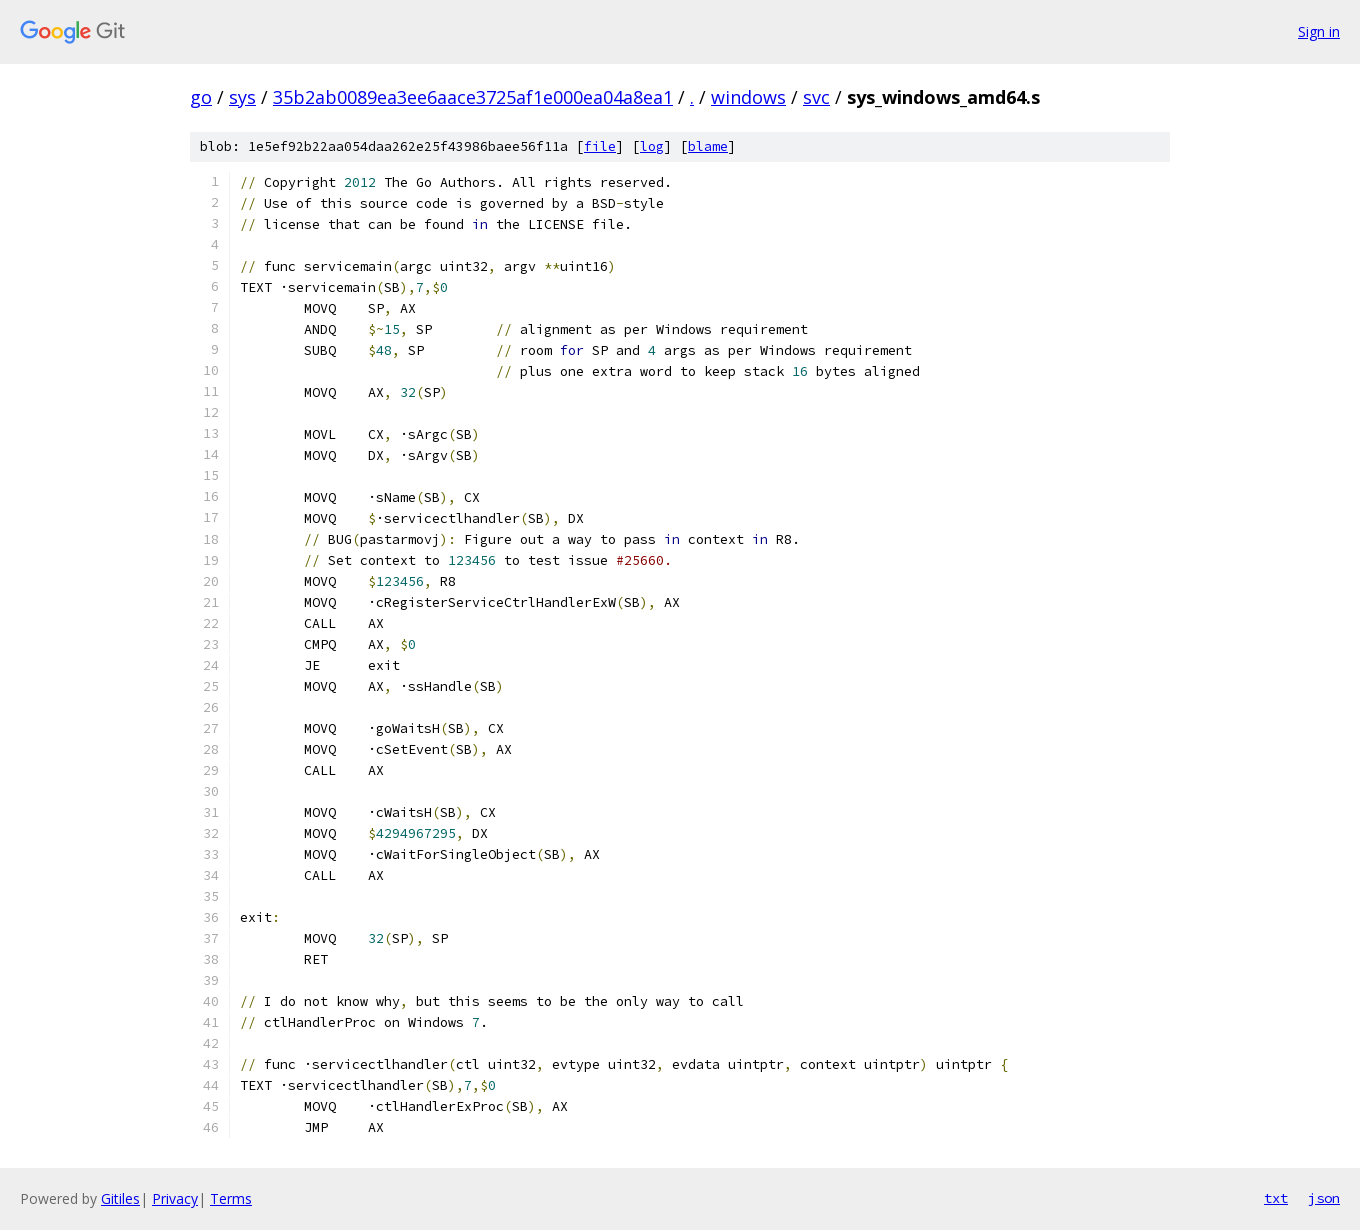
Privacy (175, 1198)
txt (1276, 1198)
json (1324, 1198)
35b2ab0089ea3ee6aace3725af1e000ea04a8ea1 (473, 97)
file (600, 146)
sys (242, 97)
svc (816, 97)
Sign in (1319, 31)
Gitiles (120, 1198)
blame (708, 146)
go (201, 97)
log (652, 146)
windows (748, 97)
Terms (231, 1198)
